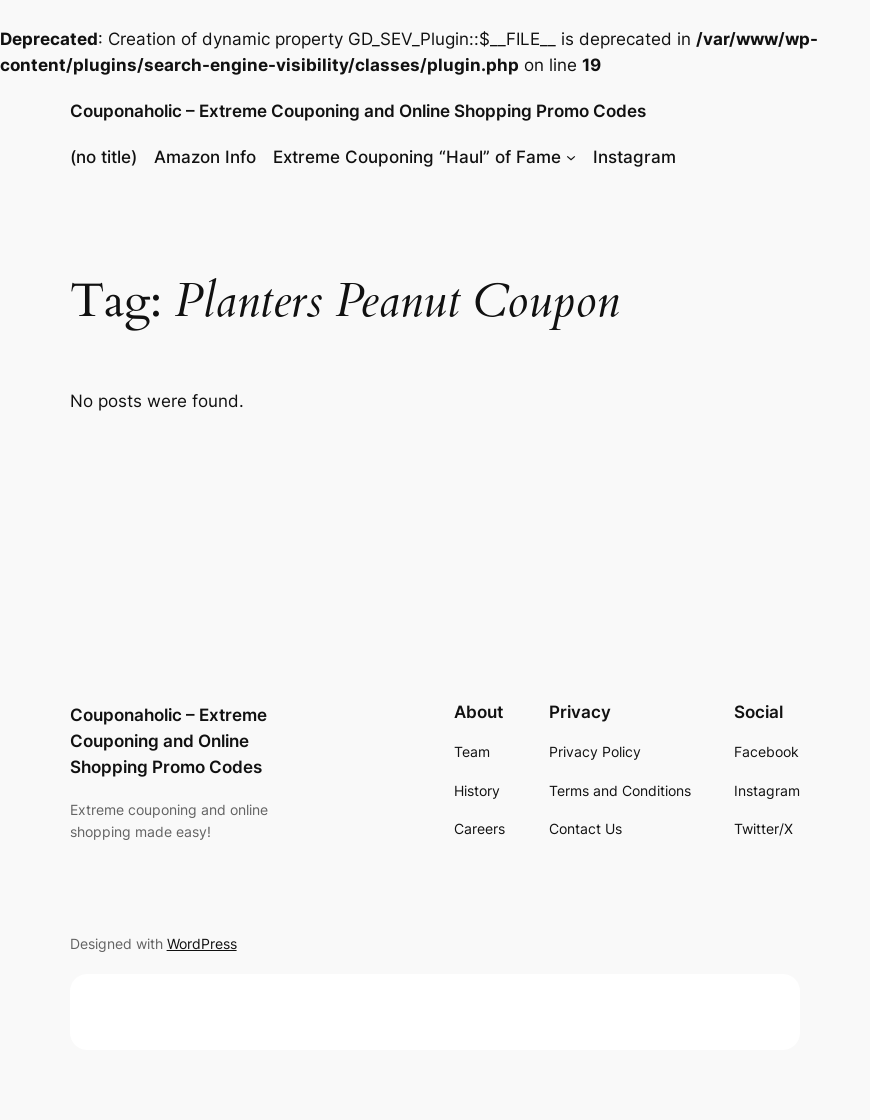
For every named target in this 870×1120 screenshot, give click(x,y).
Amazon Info (205, 157)
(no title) (103, 157)
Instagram (634, 157)
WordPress (202, 943)
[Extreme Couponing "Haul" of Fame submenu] (571, 157)
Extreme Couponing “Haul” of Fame (417, 157)
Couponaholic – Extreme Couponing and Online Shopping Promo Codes (358, 111)
